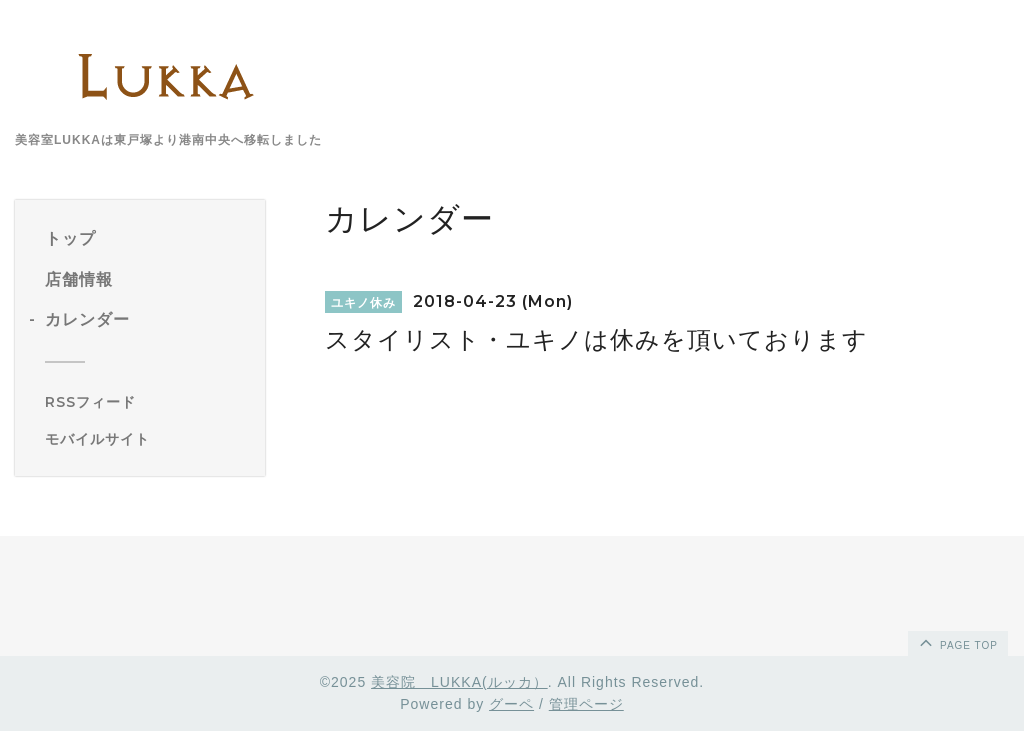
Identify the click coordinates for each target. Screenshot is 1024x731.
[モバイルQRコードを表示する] (147, 439)
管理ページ (586, 704)
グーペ (511, 704)
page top (957, 642)
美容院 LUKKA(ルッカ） (459, 682)
